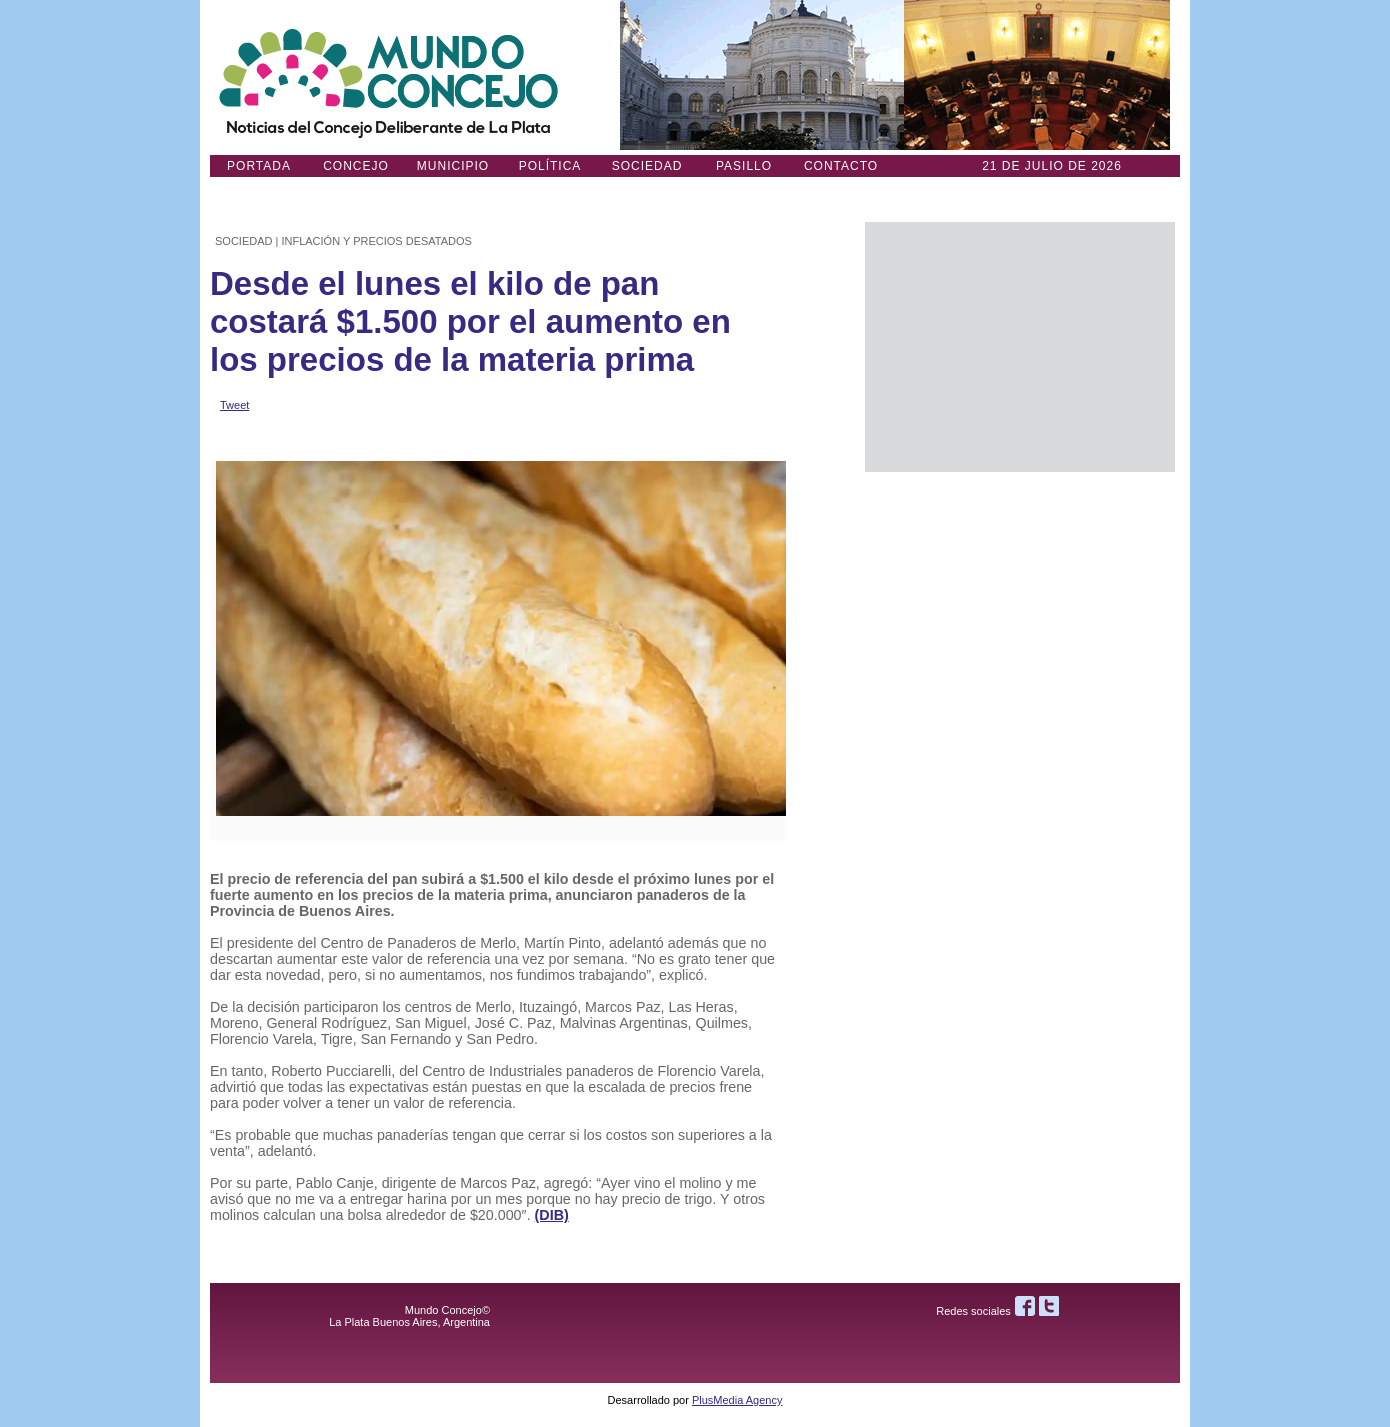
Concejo (356, 166)
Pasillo (744, 166)
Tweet (234, 405)
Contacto (841, 166)
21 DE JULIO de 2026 (1052, 166)
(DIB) (552, 1215)
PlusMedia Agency (737, 1400)
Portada (259, 166)
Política (550, 166)
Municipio (453, 166)
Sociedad (647, 166)
